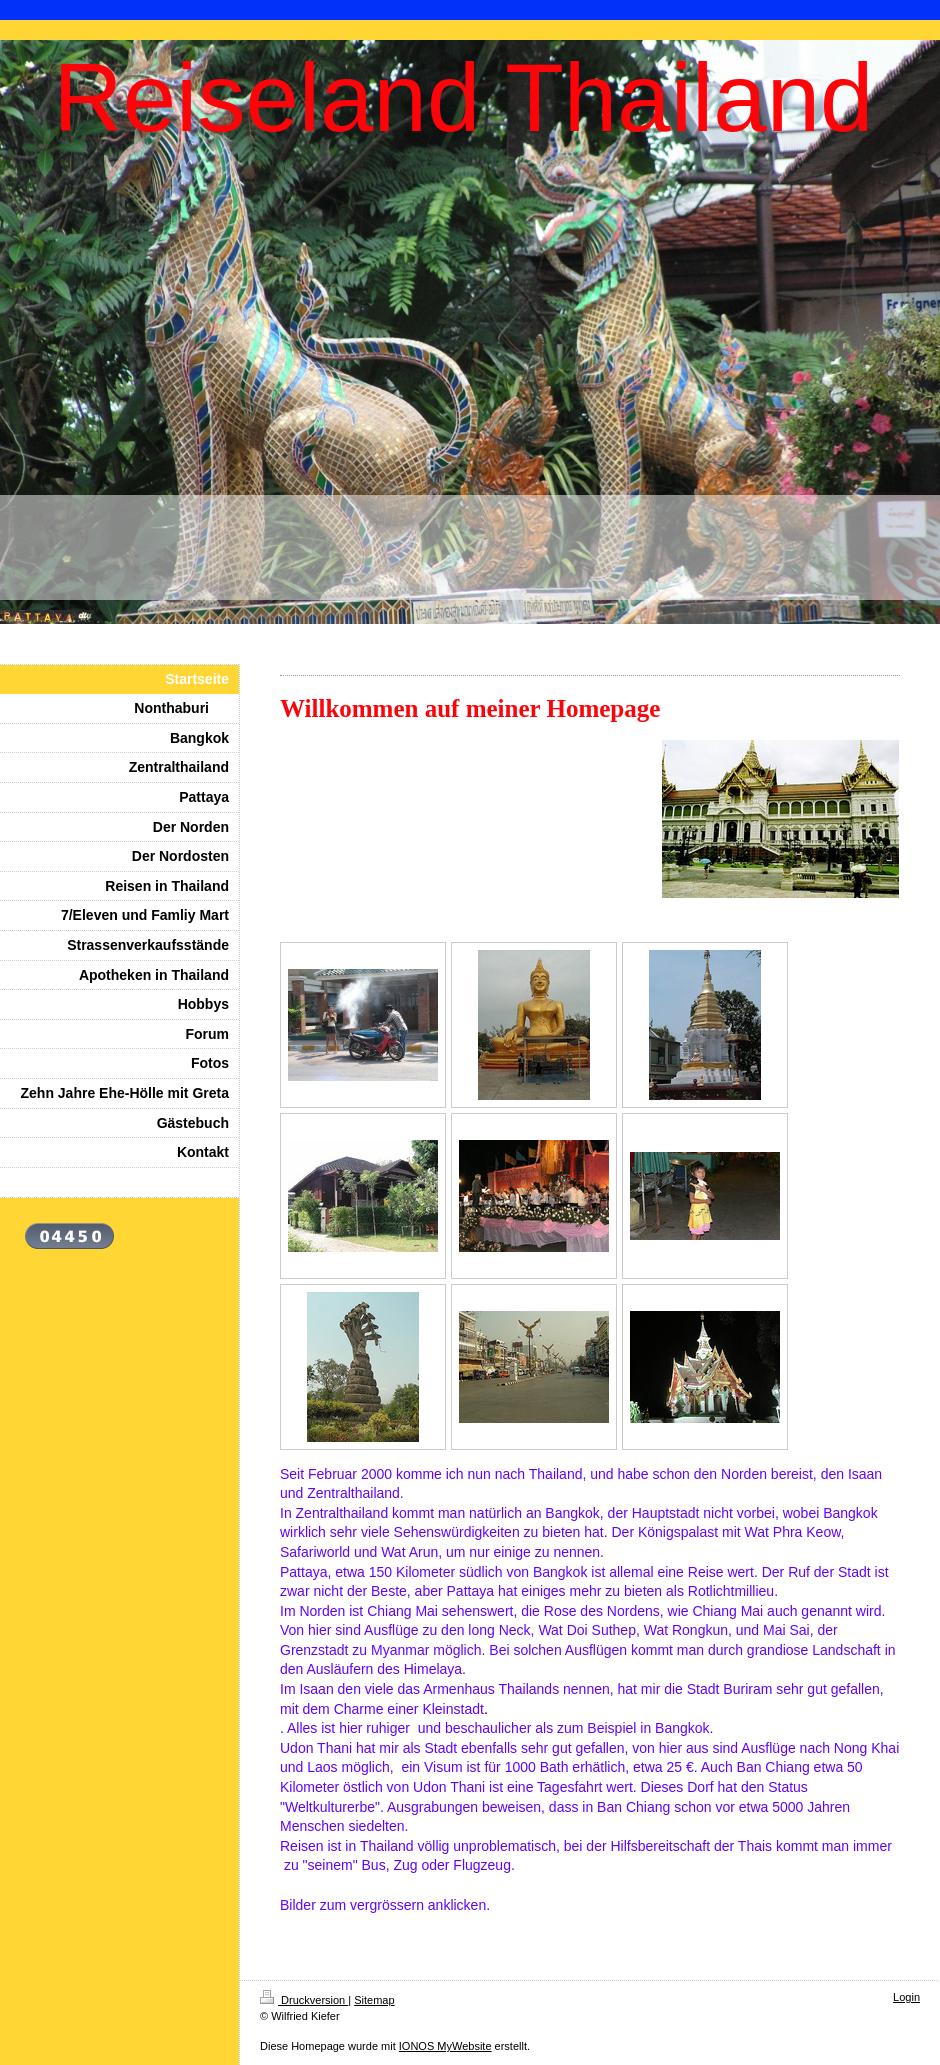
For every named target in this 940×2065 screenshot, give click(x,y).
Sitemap (374, 2000)
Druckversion (304, 2000)
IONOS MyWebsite (445, 2046)
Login (906, 1997)
